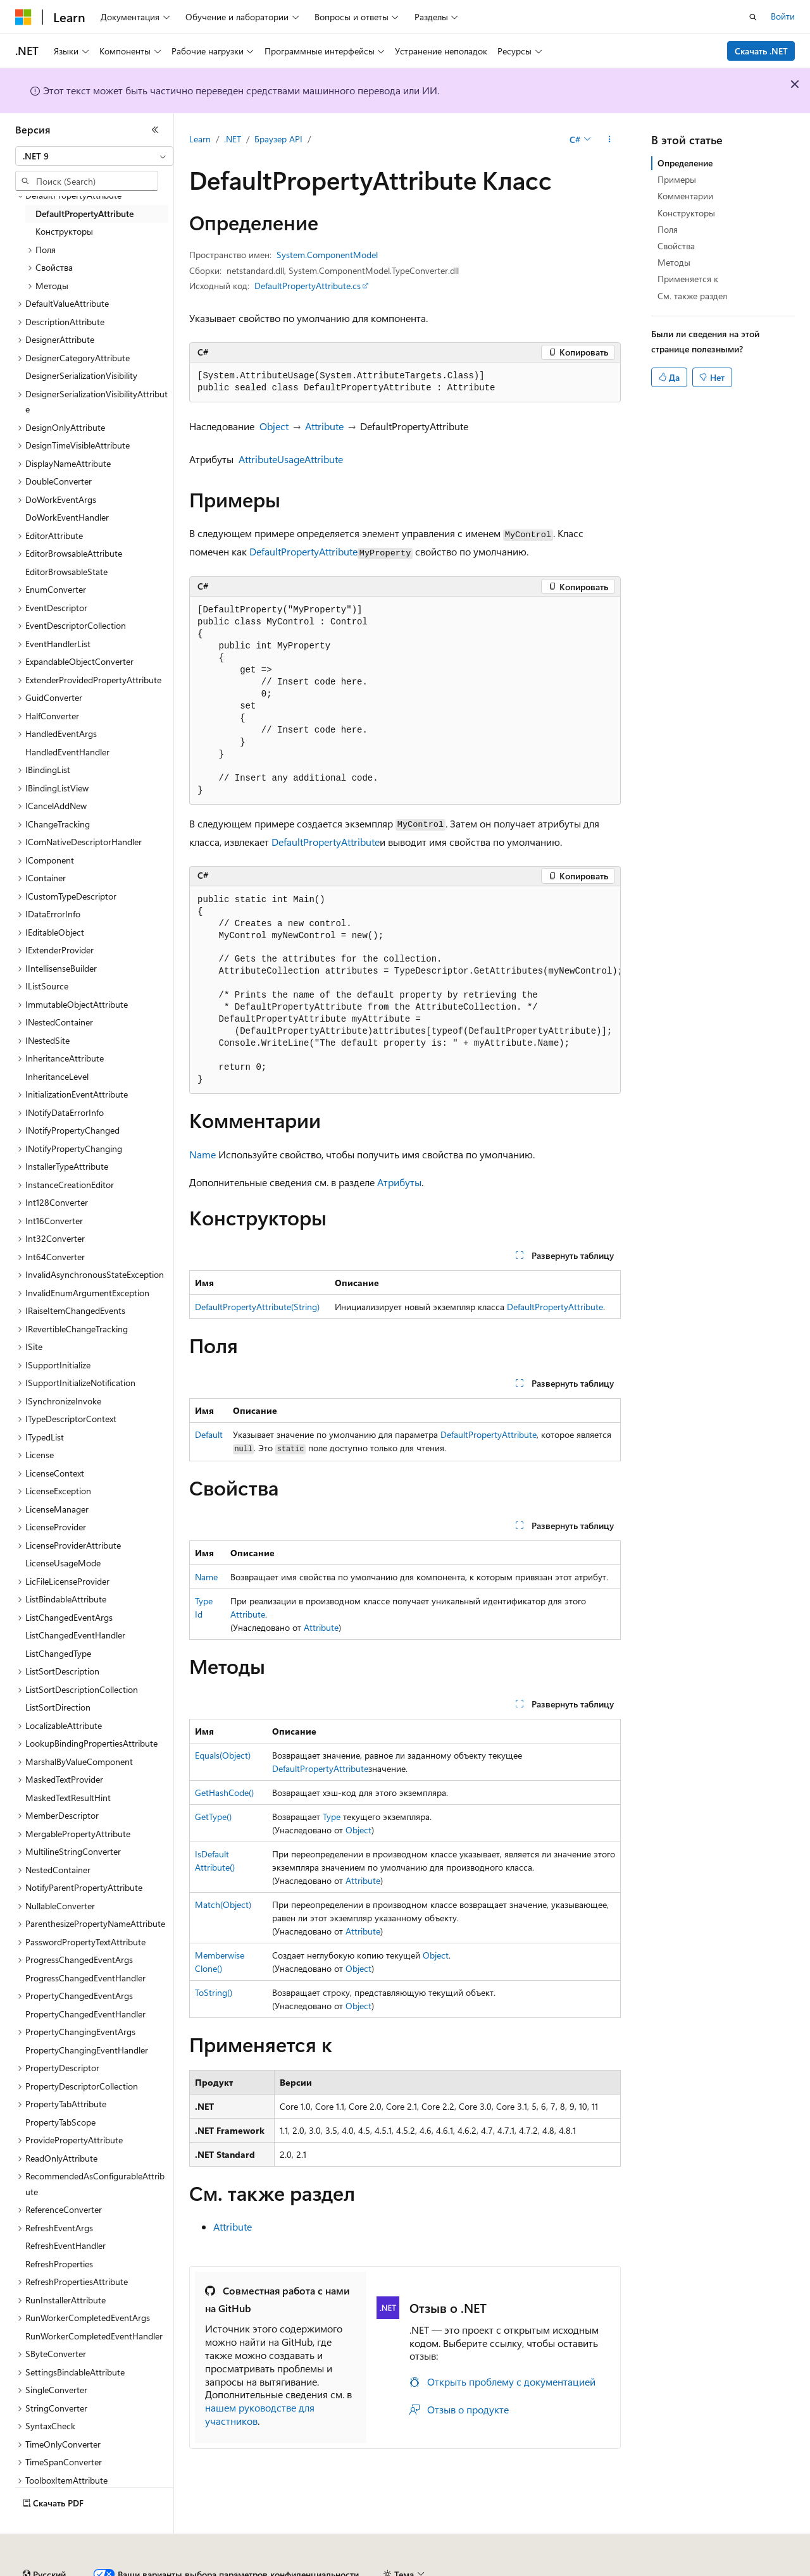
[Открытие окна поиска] (753, 17)
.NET (232, 139)
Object (274, 426)
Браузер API (278, 139)
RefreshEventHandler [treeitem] (65, 2245)
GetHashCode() (224, 1792)
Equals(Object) (223, 1755)
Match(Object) (223, 1904)
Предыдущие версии (170, 2569)
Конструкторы (686, 213)
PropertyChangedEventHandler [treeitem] (85, 2014)
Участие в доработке (313, 2569)
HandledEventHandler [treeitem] (67, 752)
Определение (685, 163)
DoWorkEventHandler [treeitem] (67, 517)
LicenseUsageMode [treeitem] (63, 1563)
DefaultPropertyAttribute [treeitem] (84, 213)
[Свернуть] (155, 129)
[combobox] (94, 156)
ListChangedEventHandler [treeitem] (75, 1635)
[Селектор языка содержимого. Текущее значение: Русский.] (44, 2540)
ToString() (213, 1992)
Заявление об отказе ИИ (64, 2569)
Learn (200, 139)
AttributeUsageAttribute (291, 459)
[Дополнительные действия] (610, 140)
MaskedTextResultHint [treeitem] (68, 1798)
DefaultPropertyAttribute (303, 551)
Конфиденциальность (414, 2569)
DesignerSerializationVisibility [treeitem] (81, 375)
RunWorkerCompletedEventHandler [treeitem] (94, 2336)
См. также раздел (692, 296)
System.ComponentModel (327, 255)
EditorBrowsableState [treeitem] (66, 572)
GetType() (213, 1817)
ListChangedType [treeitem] (58, 1653)
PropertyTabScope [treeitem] (60, 2122)
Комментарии (685, 196)
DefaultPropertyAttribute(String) (257, 1307)
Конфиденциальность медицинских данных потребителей (599, 2569)
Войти (783, 16)
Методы (673, 262)
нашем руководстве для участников (260, 2414)
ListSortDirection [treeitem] (57, 1707)
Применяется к (687, 279)
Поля (667, 229)
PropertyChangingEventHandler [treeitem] (86, 2050)
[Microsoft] (23, 17)
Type (331, 1817)
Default (209, 1434)
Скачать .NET (761, 51)
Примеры (676, 179)
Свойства (676, 246)
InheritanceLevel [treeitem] (57, 1076)
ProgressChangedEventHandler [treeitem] (85, 1978)
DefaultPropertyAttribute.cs (307, 286)
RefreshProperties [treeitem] (59, 2264)
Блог (237, 2569)
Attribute (324, 426)
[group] (405, 990)
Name (202, 1154)
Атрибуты (399, 1182)
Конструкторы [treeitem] (64, 231)
